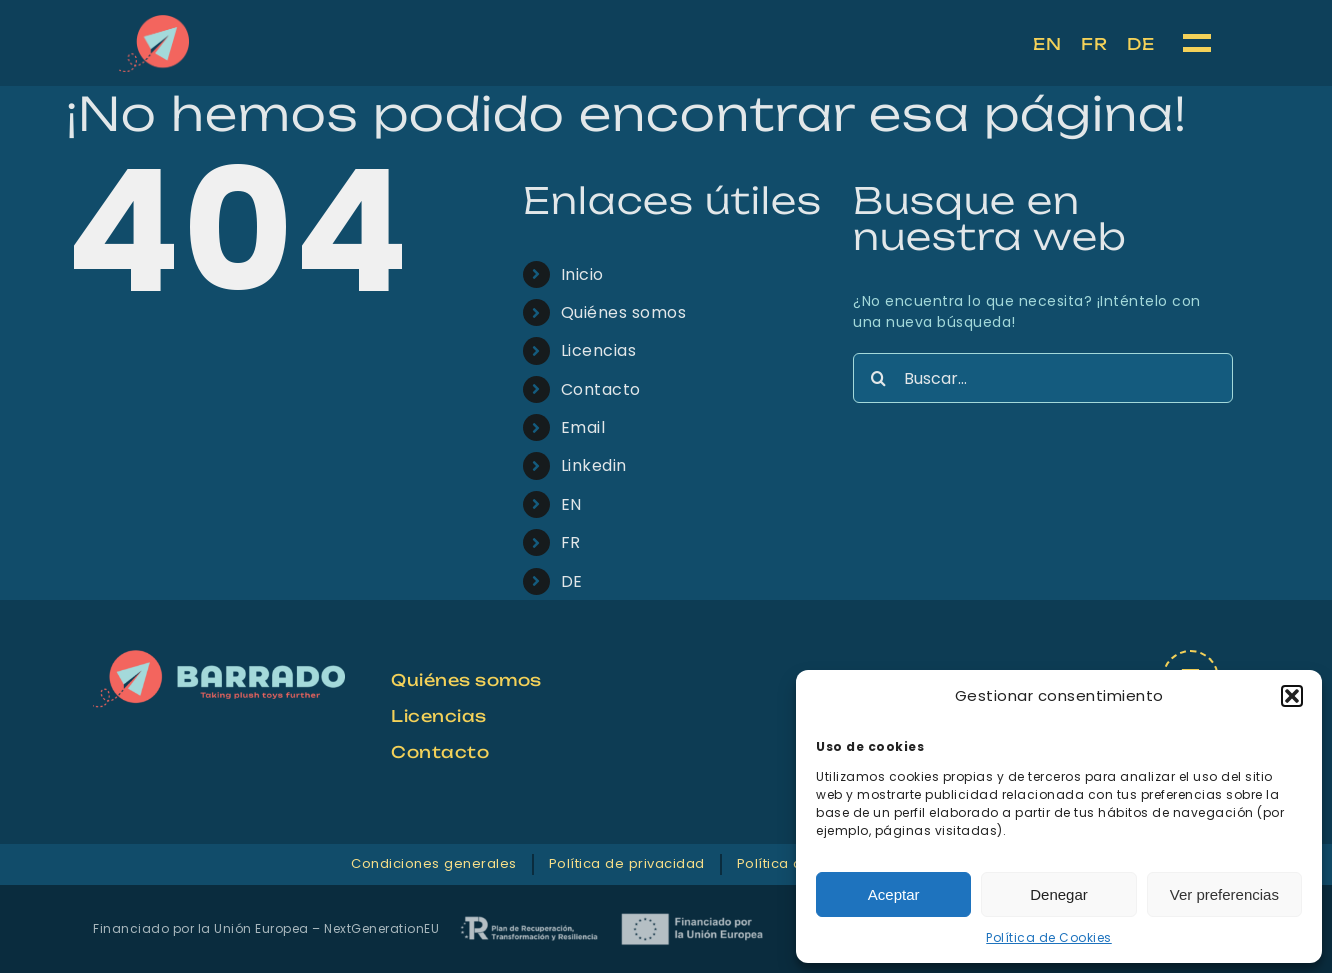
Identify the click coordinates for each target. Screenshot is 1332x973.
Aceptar (894, 894)
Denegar (1059, 894)
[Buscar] (878, 378)
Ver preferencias (1224, 894)
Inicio (582, 274)
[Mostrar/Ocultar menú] (1198, 43)
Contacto (601, 389)
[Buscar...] (1043, 378)
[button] (1292, 696)
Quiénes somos (624, 312)
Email (583, 427)
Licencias (599, 350)
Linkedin (594, 465)
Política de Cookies (1049, 937)
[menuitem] (1047, 44)
